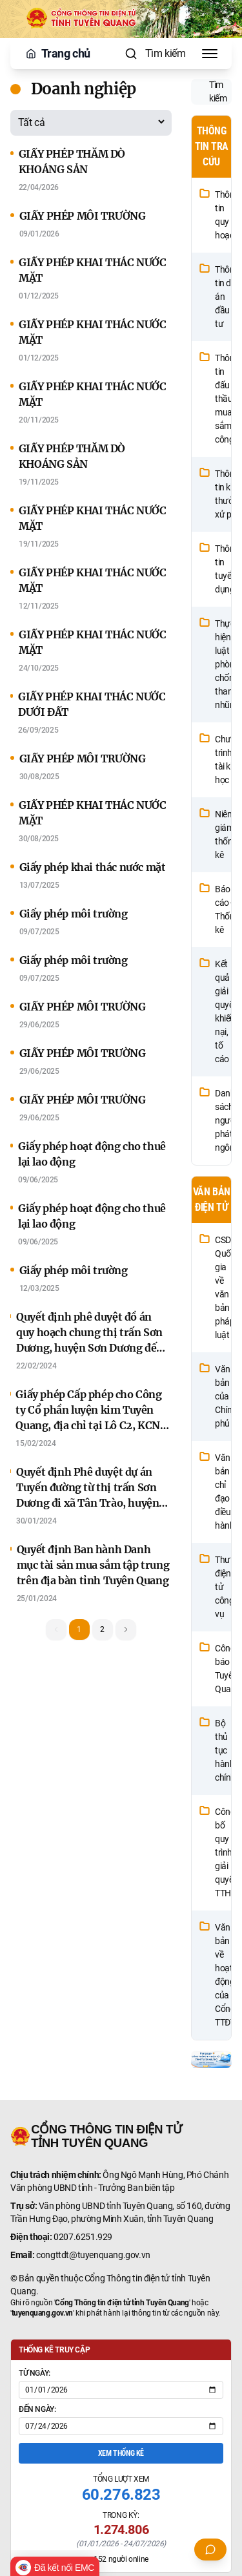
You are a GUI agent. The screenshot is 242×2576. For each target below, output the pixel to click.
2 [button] (102, 1629)
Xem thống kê (121, 2453)
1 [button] (79, 1629)
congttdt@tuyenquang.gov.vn (93, 2255)
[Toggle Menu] (209, 53)
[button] (126, 1629)
